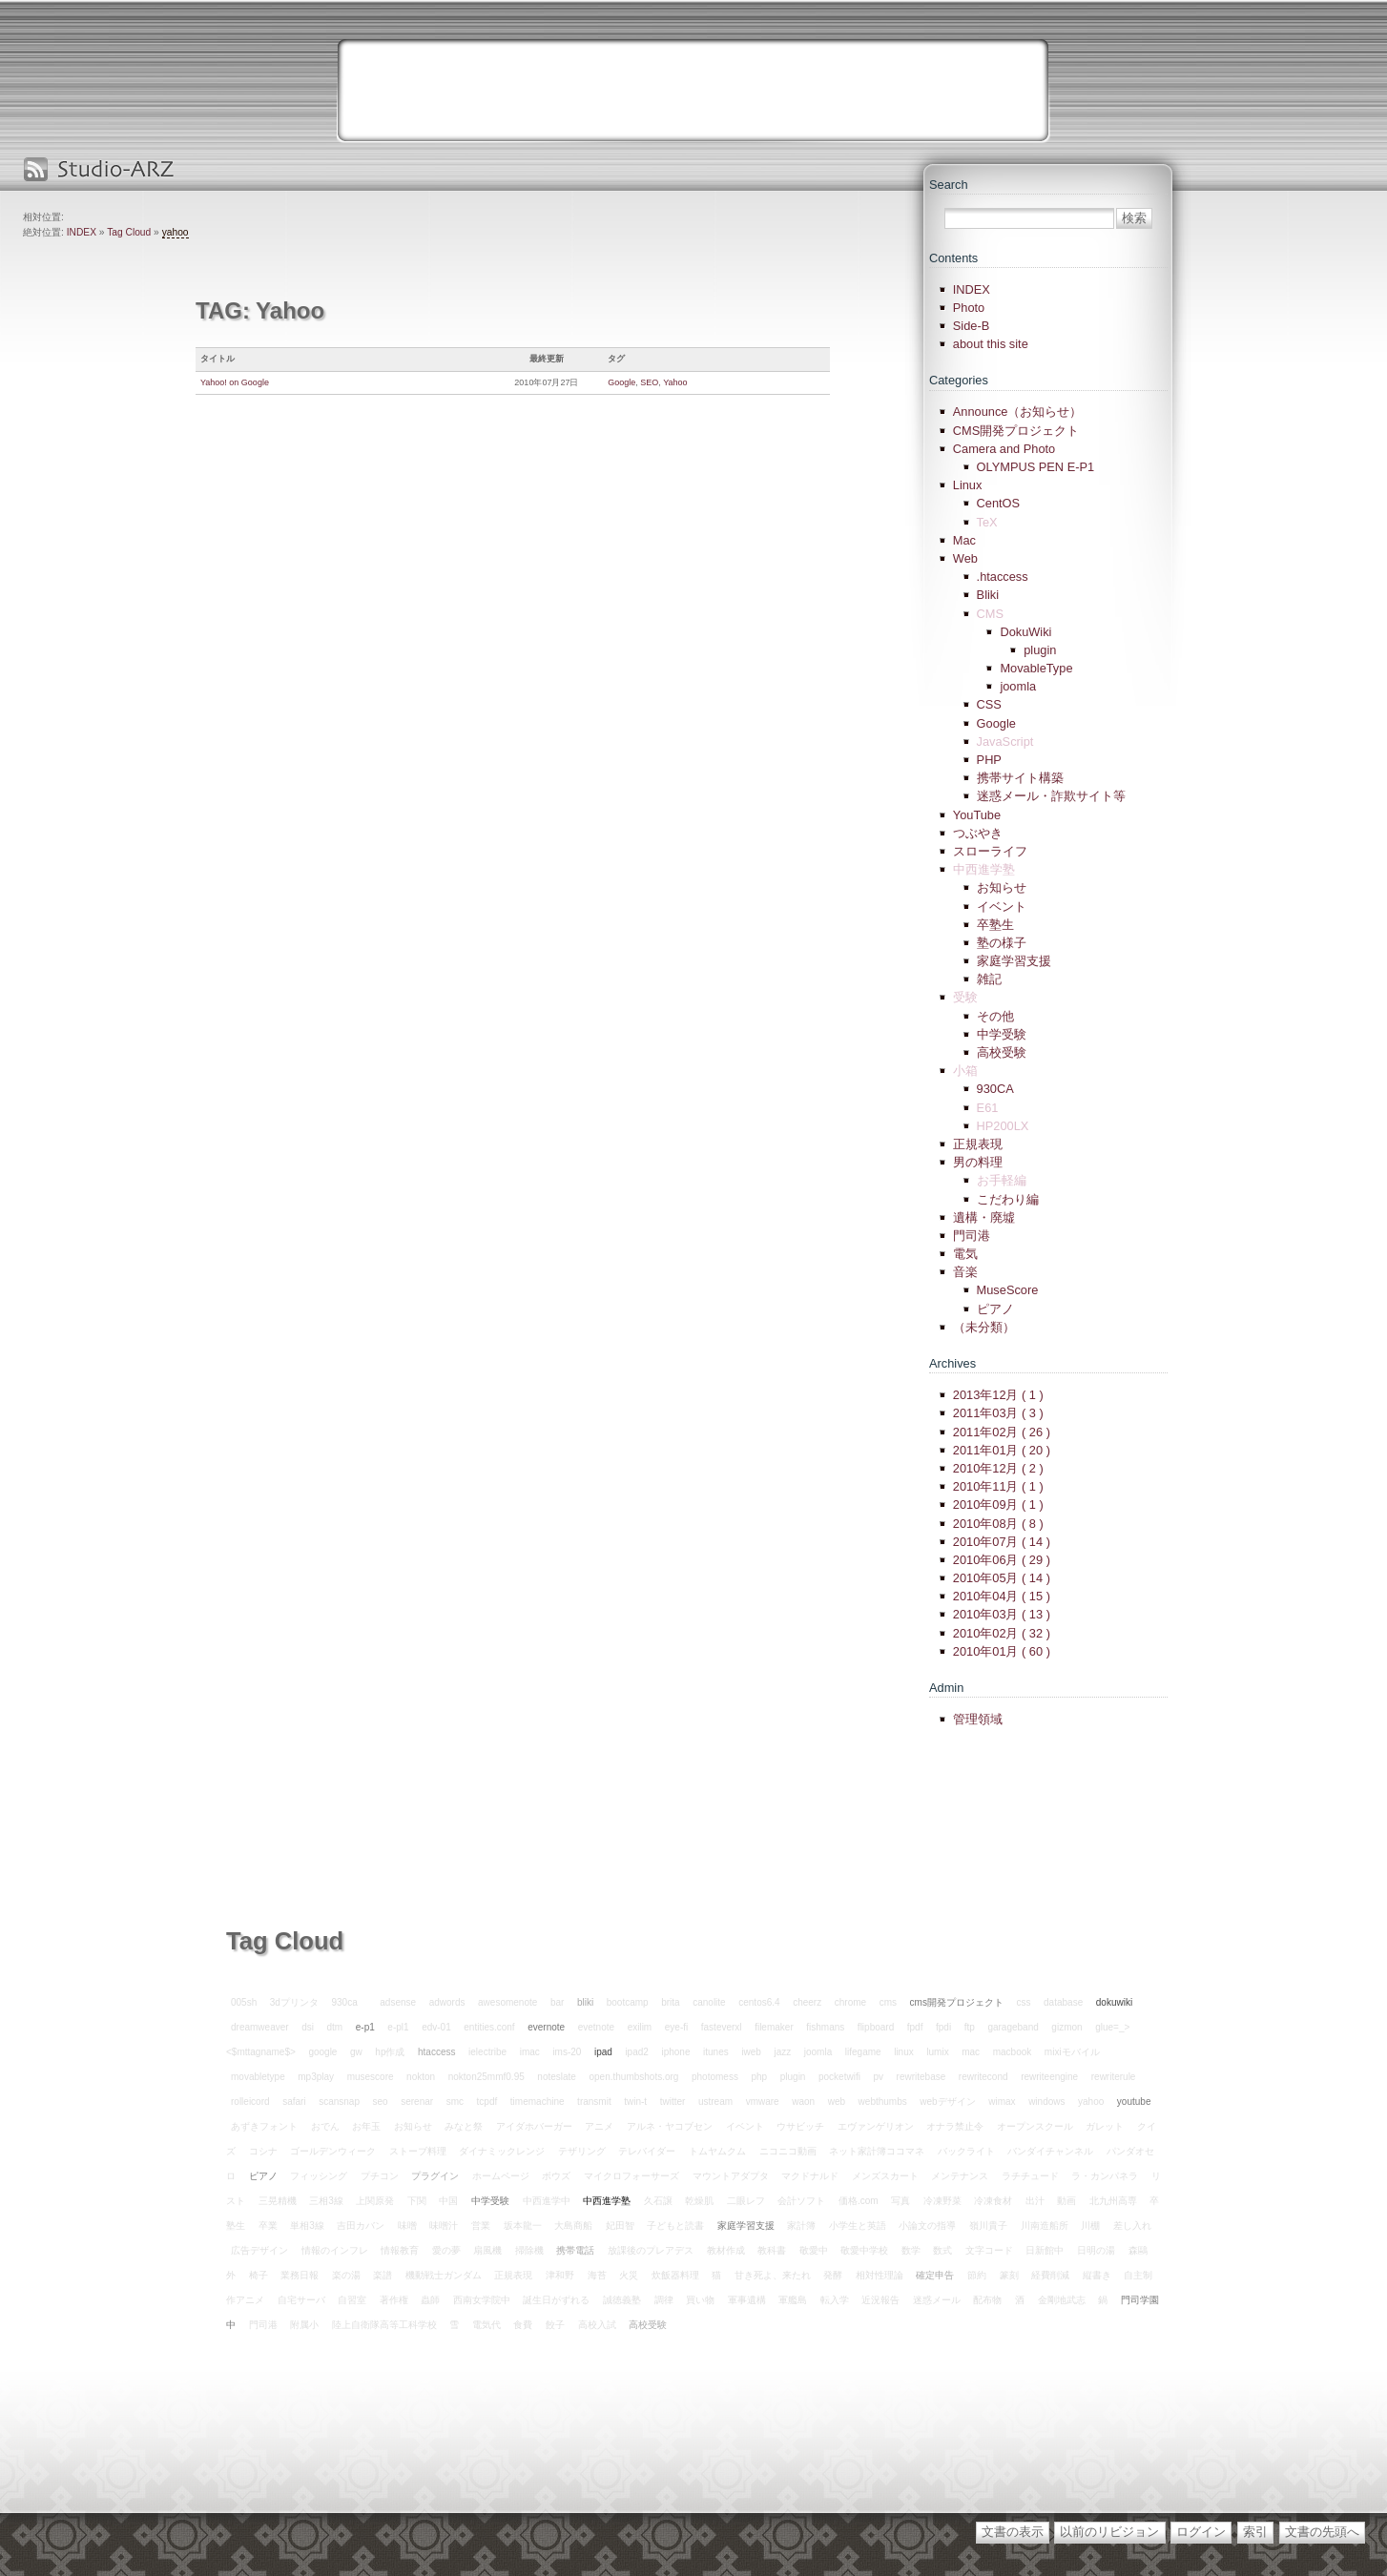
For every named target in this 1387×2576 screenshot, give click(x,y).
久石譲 (658, 2200)
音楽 (965, 1272)
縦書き (1097, 2275)
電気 (965, 1254)
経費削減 (1050, 2275)
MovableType (1036, 668)
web (836, 2101)
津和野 (560, 2275)
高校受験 (1001, 1052)
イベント (1001, 906)
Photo (968, 307)
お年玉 (366, 2126)
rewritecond (983, 2076)
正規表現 (978, 1144)
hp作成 (389, 2052)
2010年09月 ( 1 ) (998, 1504)
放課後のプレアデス (651, 2250)
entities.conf (489, 2027)
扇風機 (487, 2250)
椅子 (258, 2275)
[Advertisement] (693, 91)
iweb (751, 2052)
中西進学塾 (607, 2200)
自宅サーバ (301, 2300)
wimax (1001, 2101)
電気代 (486, 2324)
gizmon (1066, 2027)
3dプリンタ (294, 2002)
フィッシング (318, 2176)
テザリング (582, 2151)
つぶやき (978, 833)
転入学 (834, 2300)
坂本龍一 (523, 2225)
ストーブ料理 (417, 2151)
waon (803, 2101)
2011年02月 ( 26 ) (1001, 1432)
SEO (649, 382)
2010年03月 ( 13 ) (1001, 1614)
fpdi (943, 2027)
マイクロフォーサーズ (631, 2176)
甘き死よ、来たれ (773, 2275)
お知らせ (1001, 887)
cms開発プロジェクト (957, 2002)
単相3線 (307, 2225)
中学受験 (1001, 1034)
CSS (989, 704)
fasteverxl (721, 2027)
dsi (307, 2027)
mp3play (316, 2076)
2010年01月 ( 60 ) (1001, 1651)
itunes (716, 2052)
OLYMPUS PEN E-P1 (1036, 467)
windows (1046, 2101)
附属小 (304, 2324)
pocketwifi (839, 2076)
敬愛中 (813, 2250)
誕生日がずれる (556, 2300)
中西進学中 (546, 2200)
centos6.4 (758, 2002)
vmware (762, 2101)
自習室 (352, 2300)
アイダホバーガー (534, 2126)
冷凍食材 (993, 2200)
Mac (964, 540)
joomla (1018, 686)
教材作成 (726, 2250)
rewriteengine (1049, 2076)
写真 (900, 2200)
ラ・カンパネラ (1104, 2176)
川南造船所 (1044, 2225)
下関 (416, 2200)
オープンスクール (1035, 2126)
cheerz (807, 2002)
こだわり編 (1008, 1199)
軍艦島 (792, 2300)
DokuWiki (1025, 632)
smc (455, 2101)
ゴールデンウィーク (333, 2151)
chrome (850, 2002)
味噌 (407, 2225)
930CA (995, 1089)
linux (904, 2052)
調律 (663, 2300)
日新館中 (1044, 2250)
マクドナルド (809, 2176)
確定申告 (935, 2275)
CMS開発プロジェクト (1016, 430)
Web (965, 558)
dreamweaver (260, 2027)
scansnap (339, 2101)
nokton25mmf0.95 (486, 2076)
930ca (345, 2002)
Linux (968, 485)
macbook (1012, 2052)
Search (948, 184)
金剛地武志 (1062, 2300)
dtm (335, 2027)
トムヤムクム (717, 2151)
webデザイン (947, 2101)
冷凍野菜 (942, 2200)
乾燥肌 (699, 2200)
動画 (1066, 2200)
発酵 (832, 2275)
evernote (546, 2027)
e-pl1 (397, 2027)
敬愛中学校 (864, 2250)
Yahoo (675, 382)
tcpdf (487, 2101)
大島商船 (573, 2225)
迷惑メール (937, 2300)
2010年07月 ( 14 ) (1001, 1542)
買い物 (700, 2300)
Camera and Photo (1004, 449)
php (759, 2076)
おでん (325, 2126)
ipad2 (636, 2052)
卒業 (268, 2225)
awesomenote (507, 2002)
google (322, 2052)
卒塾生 (995, 924)
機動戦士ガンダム (443, 2275)
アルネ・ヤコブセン (670, 2126)
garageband (1012, 2027)
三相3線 (326, 2200)
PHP (989, 759)
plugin (1040, 650)
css (1023, 2002)
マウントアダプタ (731, 2176)
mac (971, 2052)
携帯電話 (575, 2250)
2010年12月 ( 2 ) (998, 1468)
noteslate (556, 2076)
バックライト (966, 2151)
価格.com (858, 2200)
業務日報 (299, 2275)
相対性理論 (879, 2275)
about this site (990, 344)
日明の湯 (1096, 2250)
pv (878, 2076)
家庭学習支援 (1014, 961)
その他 (995, 1016)
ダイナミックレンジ (502, 2151)
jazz (782, 2052)
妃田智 (620, 2225)
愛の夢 (446, 2250)
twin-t (635, 2101)
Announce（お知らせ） (1018, 411)
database (1063, 2002)
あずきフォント (264, 2126)
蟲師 (430, 2300)
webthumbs (883, 2101)
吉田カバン (360, 2225)
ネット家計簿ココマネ (876, 2151)
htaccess (436, 2052)
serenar (417, 2101)
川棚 (1090, 2225)
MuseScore (1008, 1290)
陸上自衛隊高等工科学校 (384, 2324)
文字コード (989, 2250)
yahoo (175, 232)
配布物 (987, 2300)
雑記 (989, 979)
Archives (952, 1363)
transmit (594, 2101)
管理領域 (978, 1719)
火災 (628, 2275)
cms (888, 2002)
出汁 (1035, 2200)
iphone (675, 2052)
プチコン (380, 2176)
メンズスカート (885, 2176)
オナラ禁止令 (954, 2126)
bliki (585, 2002)
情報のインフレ (334, 2250)
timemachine (537, 2101)
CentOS (999, 503)
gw (356, 2052)
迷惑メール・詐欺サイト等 (1051, 796)
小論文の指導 (927, 2225)
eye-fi (676, 2027)
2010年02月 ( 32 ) (1001, 1633)
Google (996, 723)
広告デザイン (259, 2250)
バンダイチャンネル (1050, 2151)
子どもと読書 (675, 2225)
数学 (911, 2250)
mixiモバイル (1072, 2052)
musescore (370, 2076)
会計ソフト (801, 2200)
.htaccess (1002, 576)
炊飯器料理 (675, 2275)
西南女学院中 (481, 2300)
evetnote (596, 2027)
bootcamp (628, 2002)
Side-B (971, 326)
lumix (937, 2052)
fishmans (825, 2027)
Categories (958, 380)
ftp (969, 2027)
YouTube (977, 815)
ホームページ (500, 2176)
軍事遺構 (747, 2300)
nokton (420, 2076)
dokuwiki (1114, 2002)
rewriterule (1113, 2076)
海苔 (597, 2275)
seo (380, 2101)
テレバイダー (646, 2151)
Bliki (988, 594)
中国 (448, 2200)
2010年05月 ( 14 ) (1001, 1578)
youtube (1134, 2101)
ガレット (1105, 2126)
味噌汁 (443, 2225)
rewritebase (921, 2076)
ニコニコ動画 (788, 2151)
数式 (942, 2250)
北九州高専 (1113, 2200)
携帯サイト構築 (1020, 778)
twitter (673, 2101)
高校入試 (597, 2324)
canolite (709, 2002)
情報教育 (400, 2250)
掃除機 (529, 2250)
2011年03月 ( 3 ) (998, 1413)
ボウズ (556, 2176)
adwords (447, 2002)
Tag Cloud (129, 232)
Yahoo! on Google (234, 382)
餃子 (555, 2324)
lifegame (863, 2052)
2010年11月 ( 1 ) (998, 1486)
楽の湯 (346, 2275)
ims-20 (566, 2052)
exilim (640, 2027)
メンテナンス (959, 2176)
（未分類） (984, 1327)
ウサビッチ (800, 2126)
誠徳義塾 (622, 2300)
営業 (480, 2225)
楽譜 (382, 2275)
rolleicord (250, 2101)
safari (293, 2101)
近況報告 (880, 2300)
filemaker (774, 2027)
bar (557, 2002)
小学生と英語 (857, 2225)
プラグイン (435, 2176)
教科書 (771, 2250)
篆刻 (1009, 2275)
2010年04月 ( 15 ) (1001, 1596)
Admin (946, 1687)
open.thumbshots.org (633, 2076)
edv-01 (436, 2027)
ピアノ (995, 1309)
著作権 (394, 2300)
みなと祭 (464, 2126)
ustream (715, 2101)
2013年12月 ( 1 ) (998, 1395)
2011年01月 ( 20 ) (1001, 1450)
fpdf (915, 2027)
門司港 (971, 1235)
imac (530, 2052)
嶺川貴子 (988, 2225)
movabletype (258, 2076)
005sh (244, 2002)
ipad (603, 2052)
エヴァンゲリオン (876, 2126)
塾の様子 (1001, 943)
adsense (398, 2002)
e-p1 (365, 2027)
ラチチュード (1030, 2176)
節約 (976, 2275)
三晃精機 (278, 2200)
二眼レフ (746, 2200)
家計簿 (801, 2225)
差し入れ (1132, 2225)
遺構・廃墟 (984, 1217)
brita (670, 2002)
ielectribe (487, 2052)
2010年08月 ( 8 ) (998, 1523)
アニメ (599, 2126)
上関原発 (375, 2200)
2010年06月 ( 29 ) (1001, 1560)
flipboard (876, 2027)
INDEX (81, 232)
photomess (715, 2076)
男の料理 (978, 1162)
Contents (953, 258)
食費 (522, 2324)
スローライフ (990, 851)
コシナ (263, 2151)
